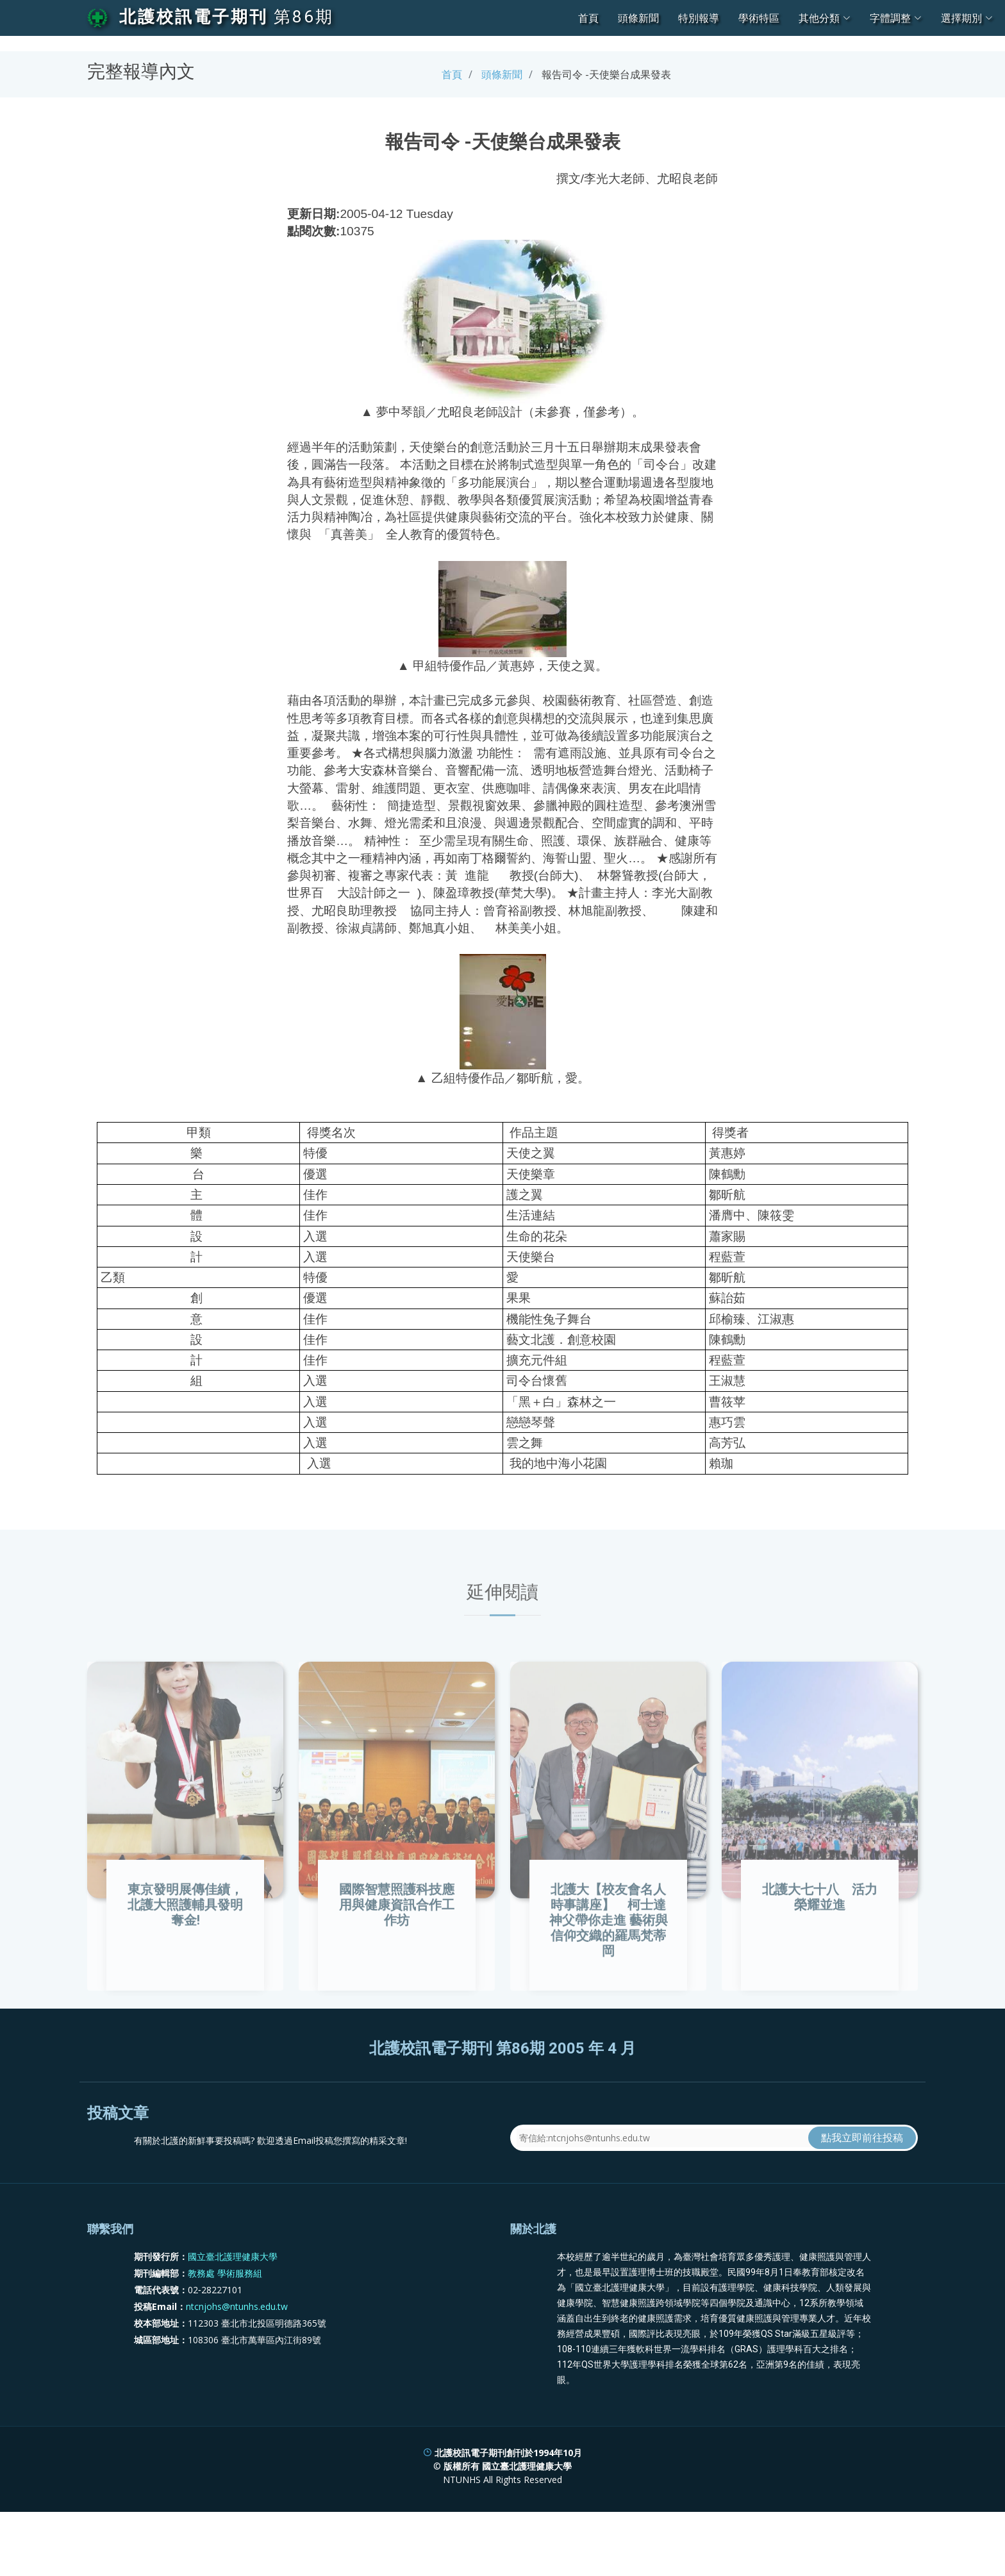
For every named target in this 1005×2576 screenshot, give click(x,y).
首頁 (588, 18)
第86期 (304, 16)
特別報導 (698, 18)
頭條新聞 (638, 18)
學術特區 (758, 18)
